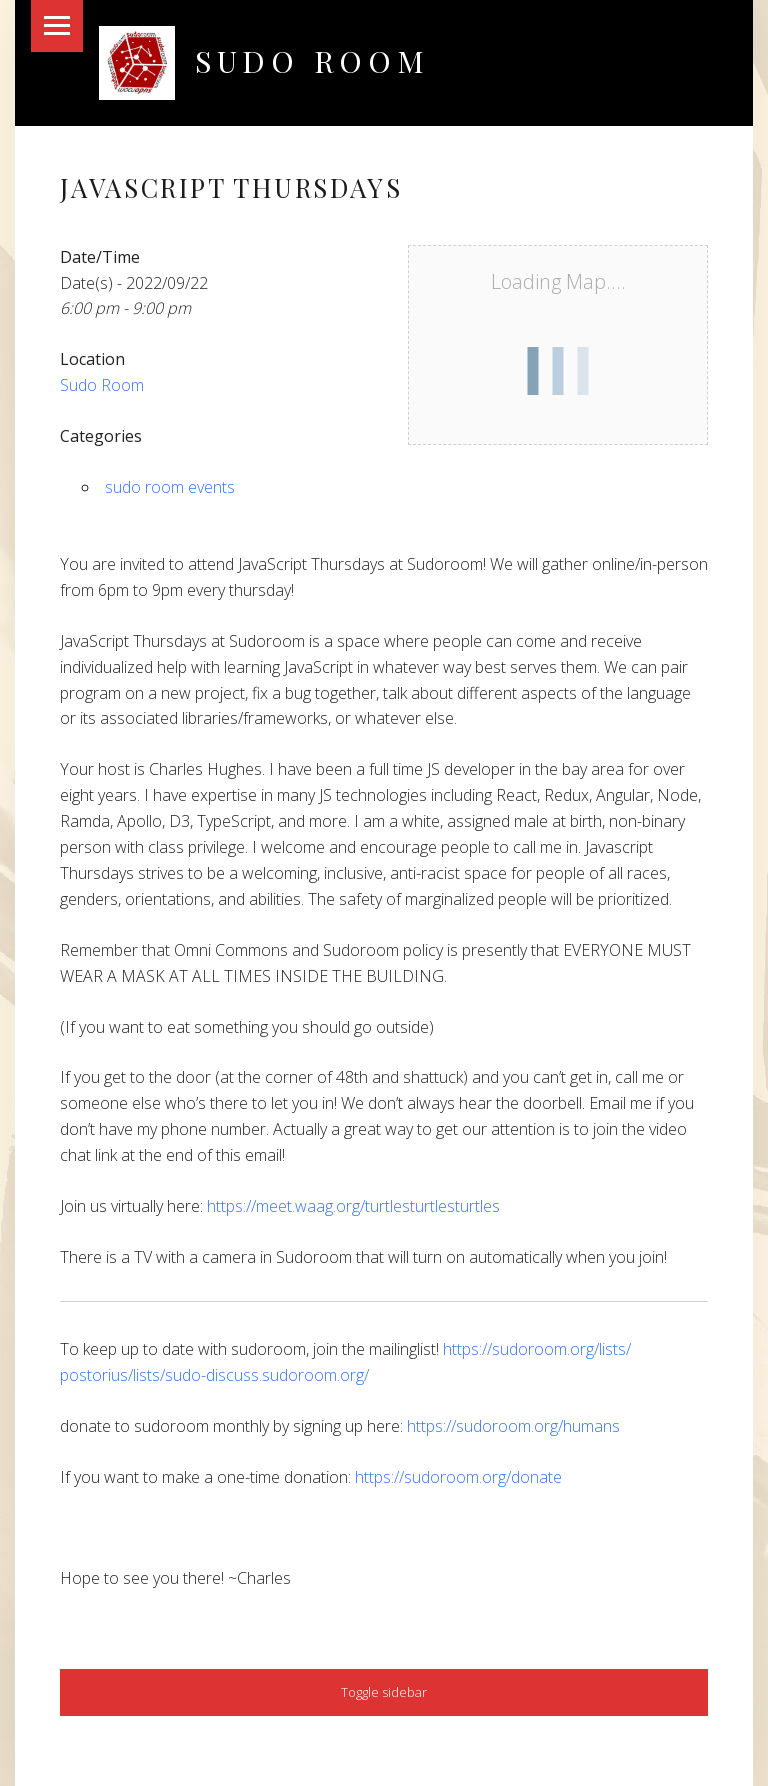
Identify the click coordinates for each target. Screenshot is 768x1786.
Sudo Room (312, 60)
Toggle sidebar (384, 1692)
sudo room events (170, 487)
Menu (57, 26)
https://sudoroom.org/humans (513, 1426)
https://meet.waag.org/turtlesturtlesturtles (353, 1206)
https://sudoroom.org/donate (458, 1477)
